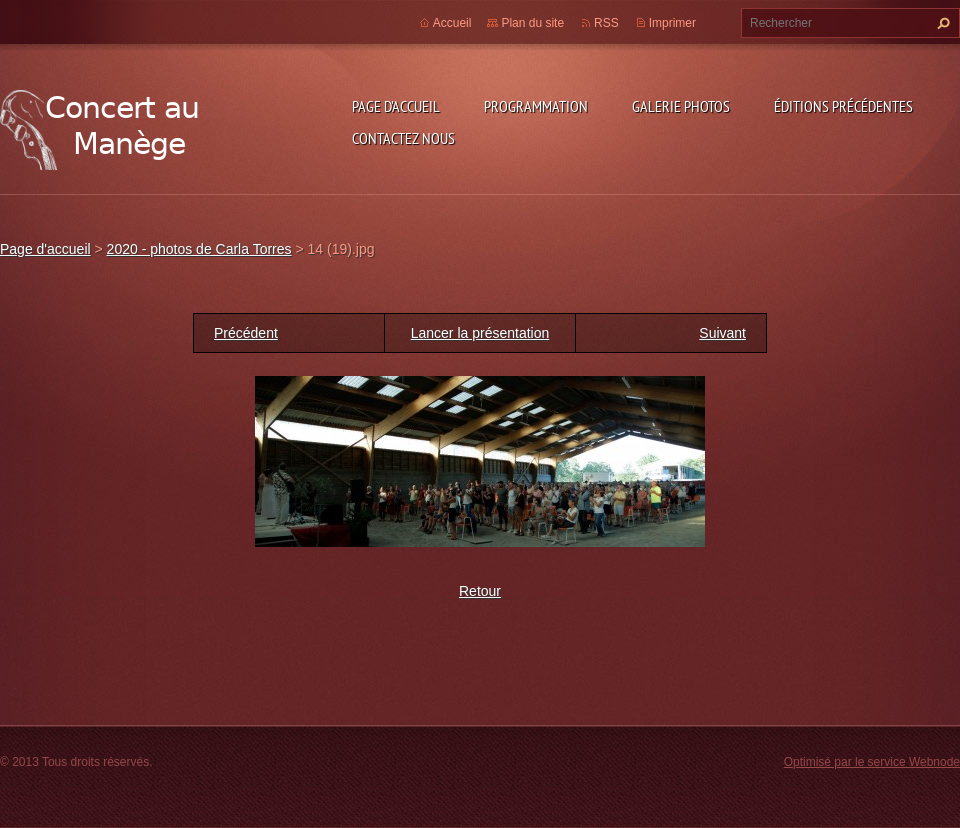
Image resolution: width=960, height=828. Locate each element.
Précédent (246, 333)
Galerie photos (681, 106)
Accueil (452, 23)
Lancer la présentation (480, 333)
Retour (480, 591)
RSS (606, 23)
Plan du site (532, 23)
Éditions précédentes (843, 106)
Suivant (722, 333)
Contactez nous (403, 138)
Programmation (536, 106)
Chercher (941, 23)
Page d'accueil (396, 106)
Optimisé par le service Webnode (872, 762)
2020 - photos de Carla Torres (199, 249)
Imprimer (672, 23)
